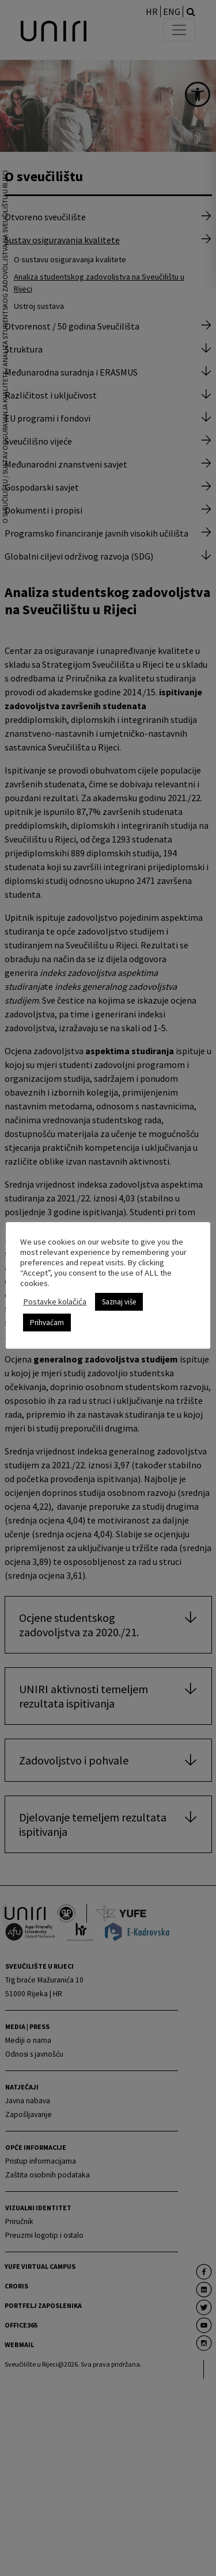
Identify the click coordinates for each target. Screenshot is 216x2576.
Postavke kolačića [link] (54, 1301)
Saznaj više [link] (119, 1302)
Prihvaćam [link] (47, 1322)
